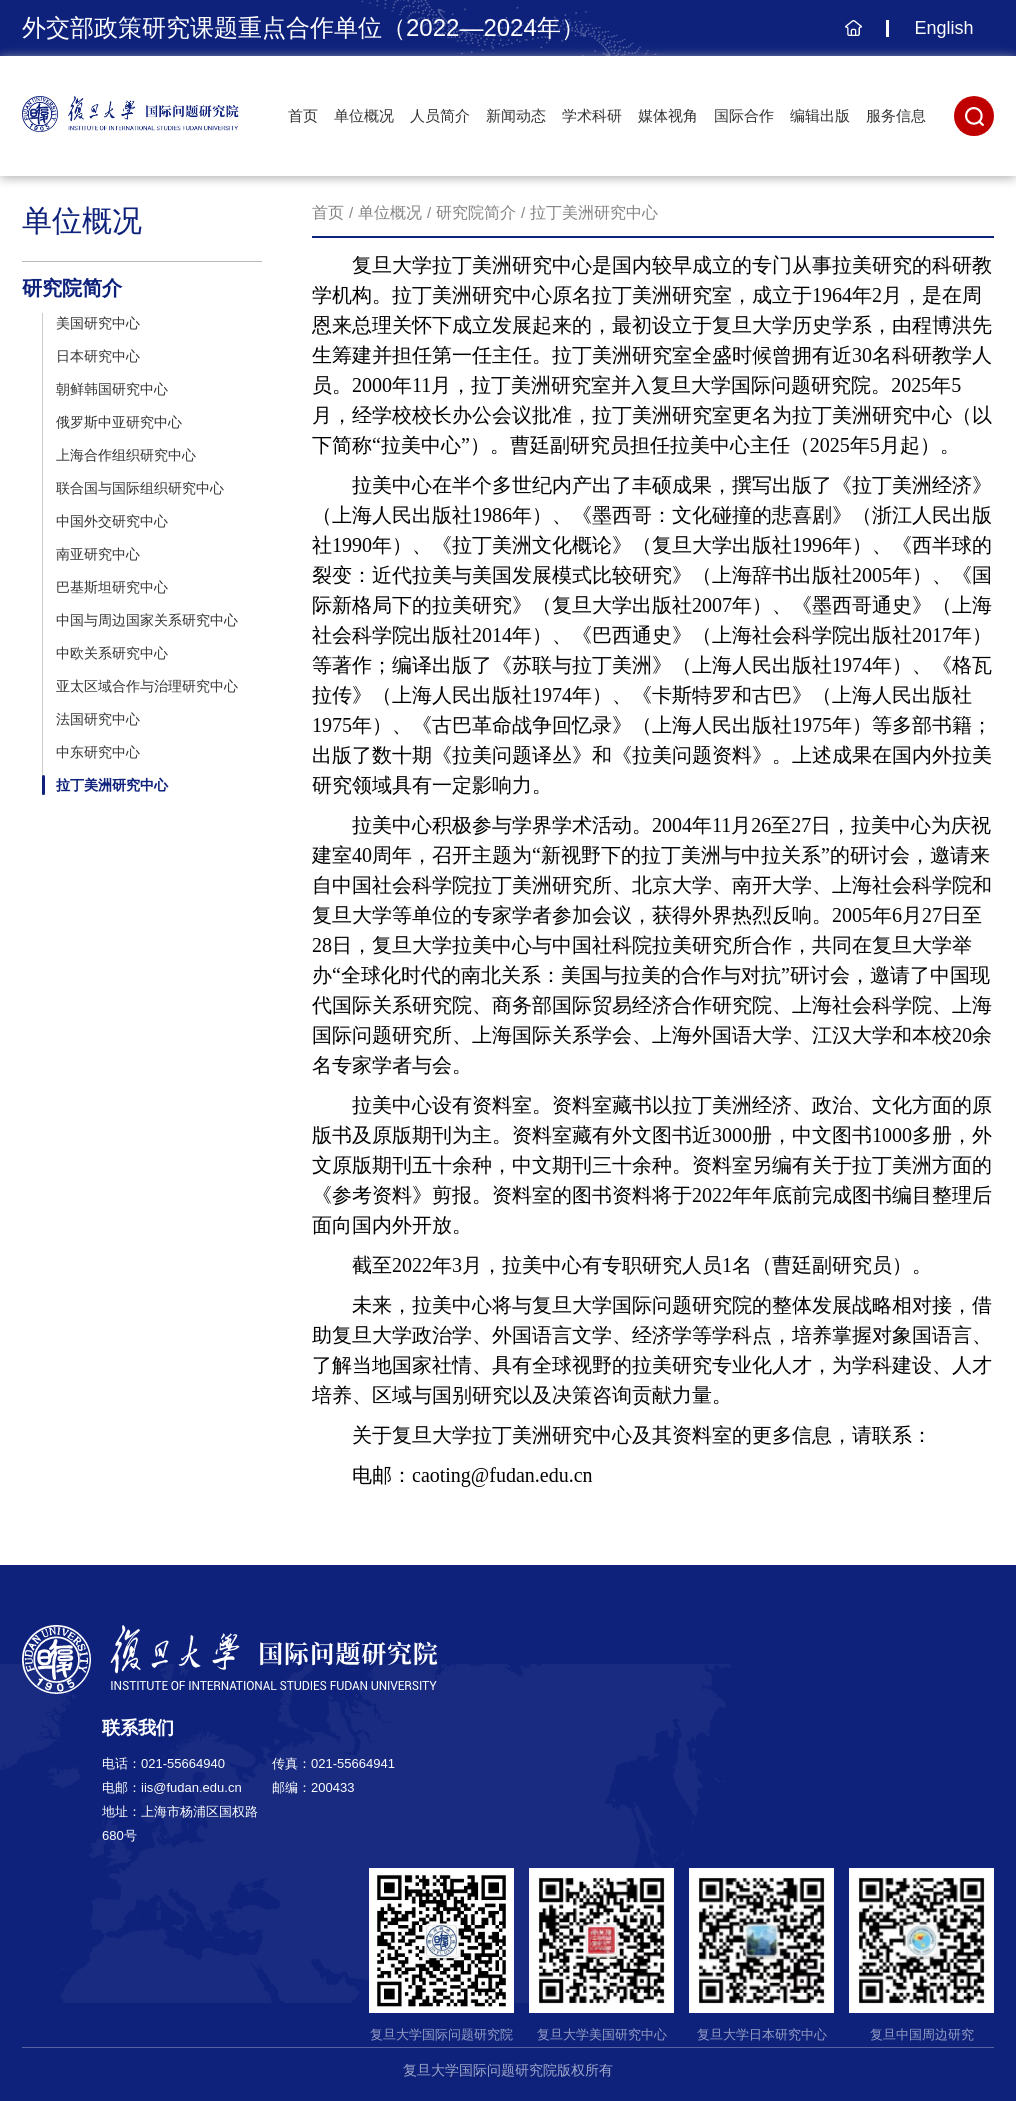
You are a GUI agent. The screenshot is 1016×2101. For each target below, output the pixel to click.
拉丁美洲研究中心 (594, 212)
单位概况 (364, 115)
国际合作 (744, 115)
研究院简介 (476, 212)
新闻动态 (516, 115)
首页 (303, 115)
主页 (850, 38)
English (943, 28)
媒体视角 (668, 115)
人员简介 (440, 115)
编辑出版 (820, 115)
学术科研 (592, 115)
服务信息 (896, 115)
